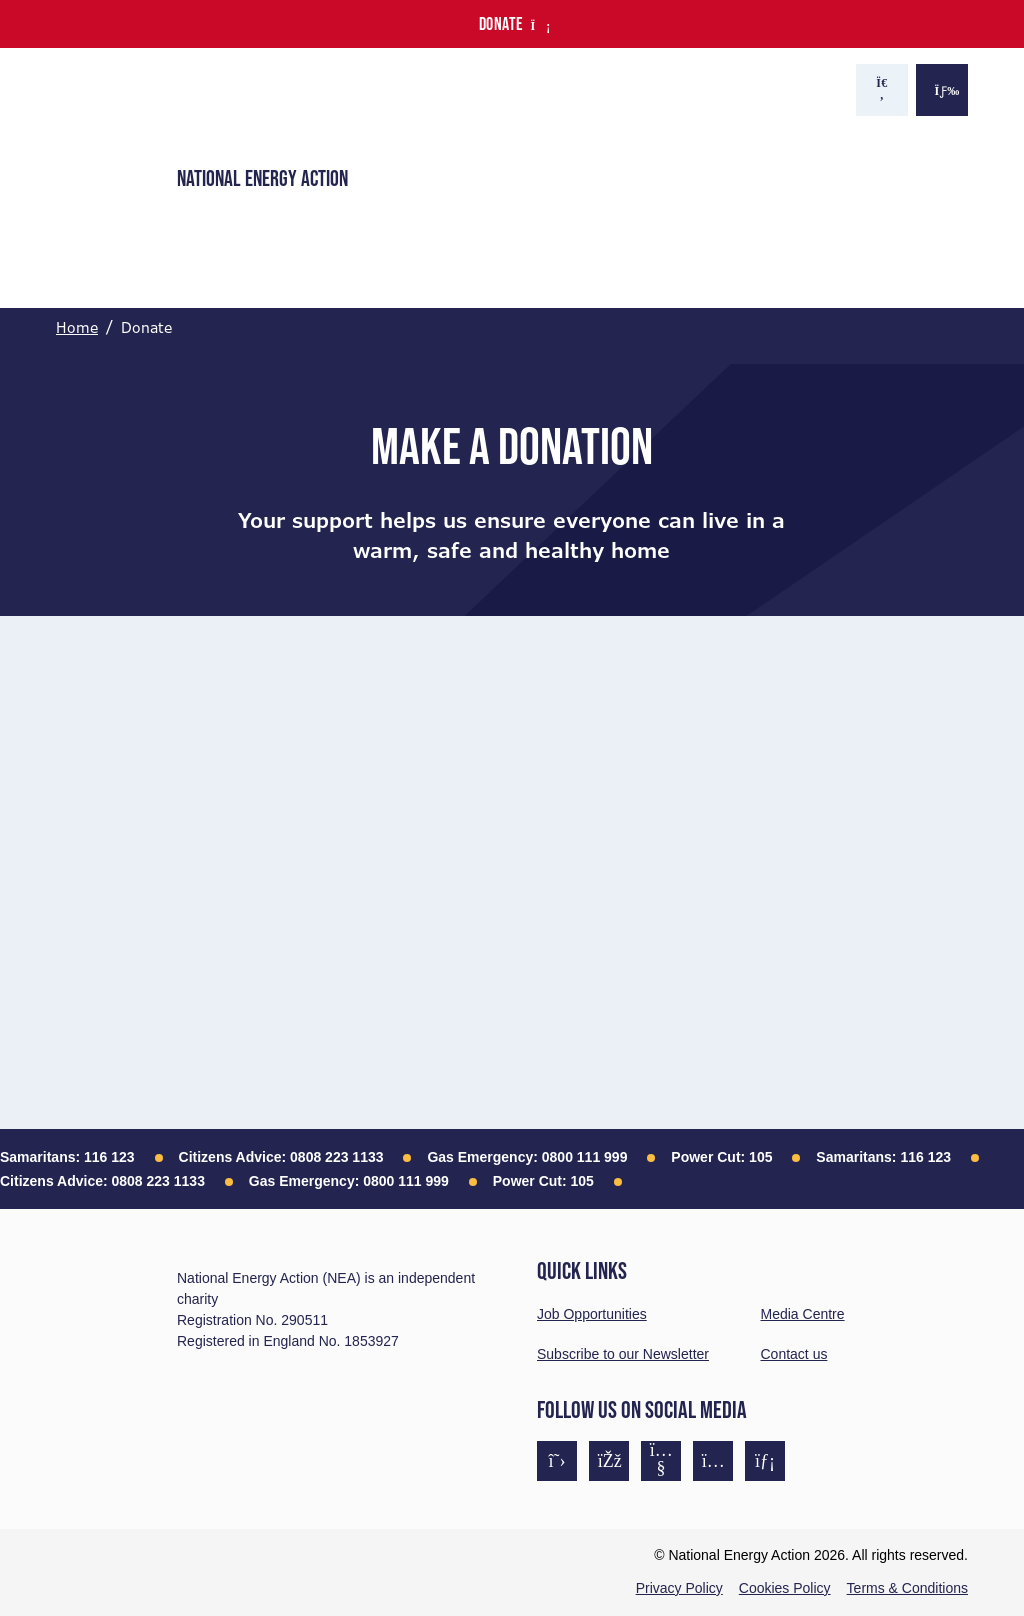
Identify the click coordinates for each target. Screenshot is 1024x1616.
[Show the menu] (942, 90)
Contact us (794, 1354)
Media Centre (803, 1314)
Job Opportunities (592, 1314)
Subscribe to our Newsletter (623, 1354)
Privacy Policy (679, 1588)
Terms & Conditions (907, 1588)
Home (77, 328)
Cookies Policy (785, 1588)
